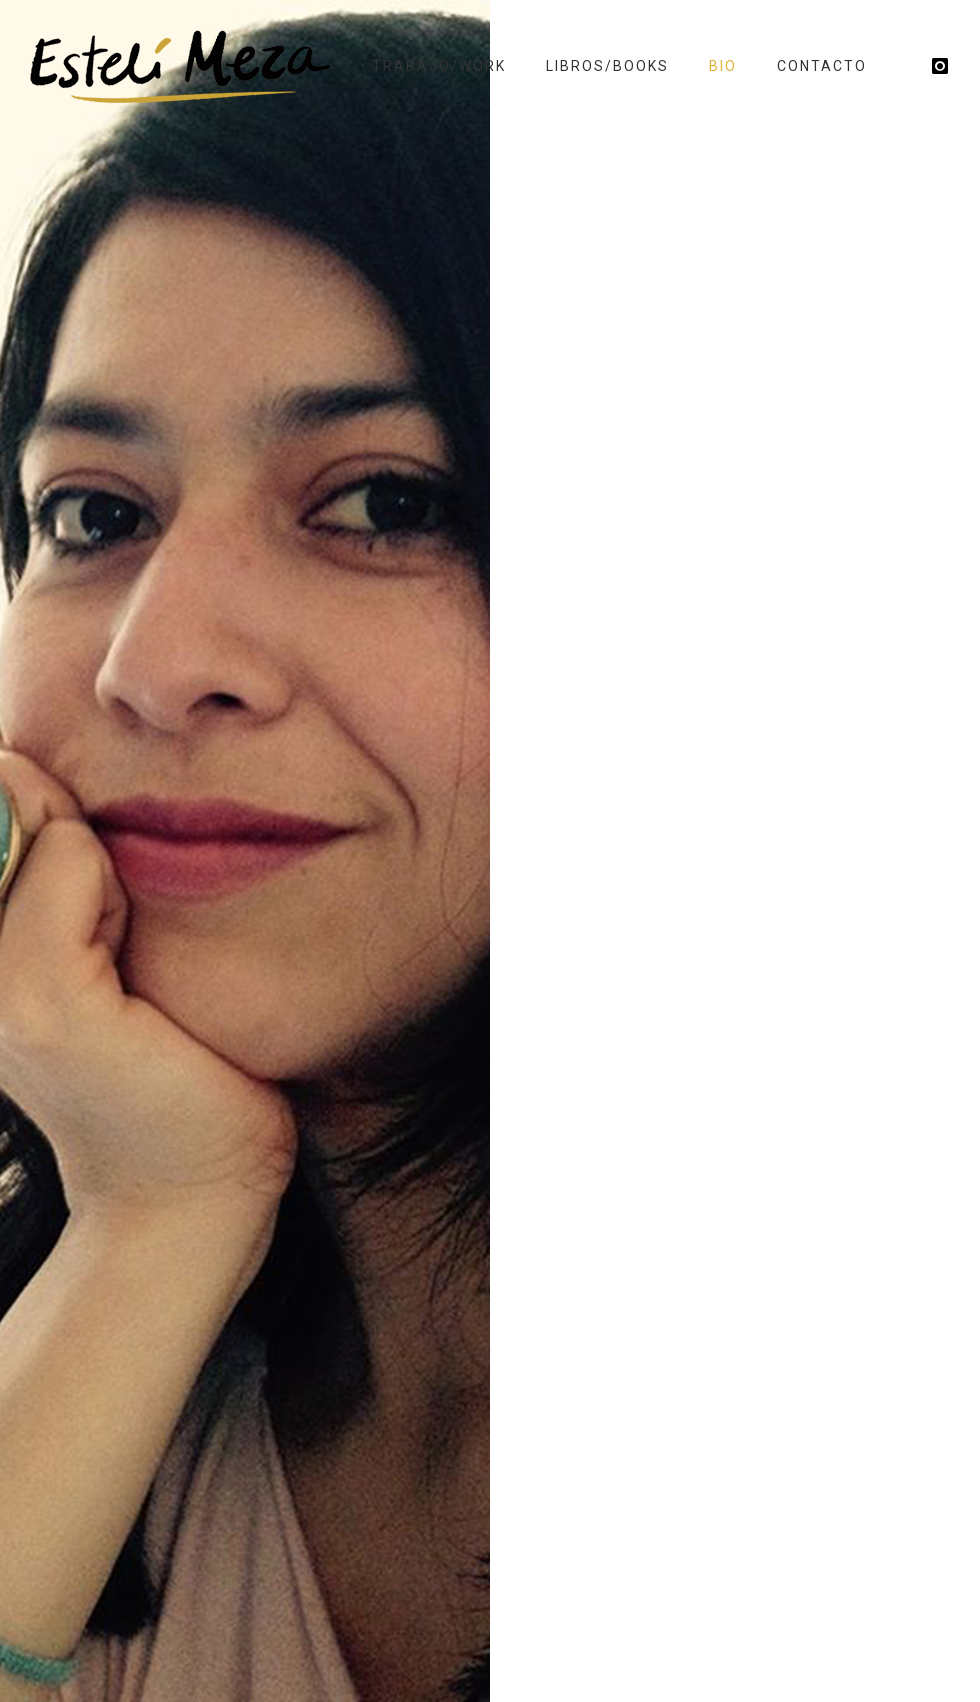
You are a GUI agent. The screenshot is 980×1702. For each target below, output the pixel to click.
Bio (723, 66)
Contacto (822, 66)
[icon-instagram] (941, 66)
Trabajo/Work (439, 66)
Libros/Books (607, 66)
